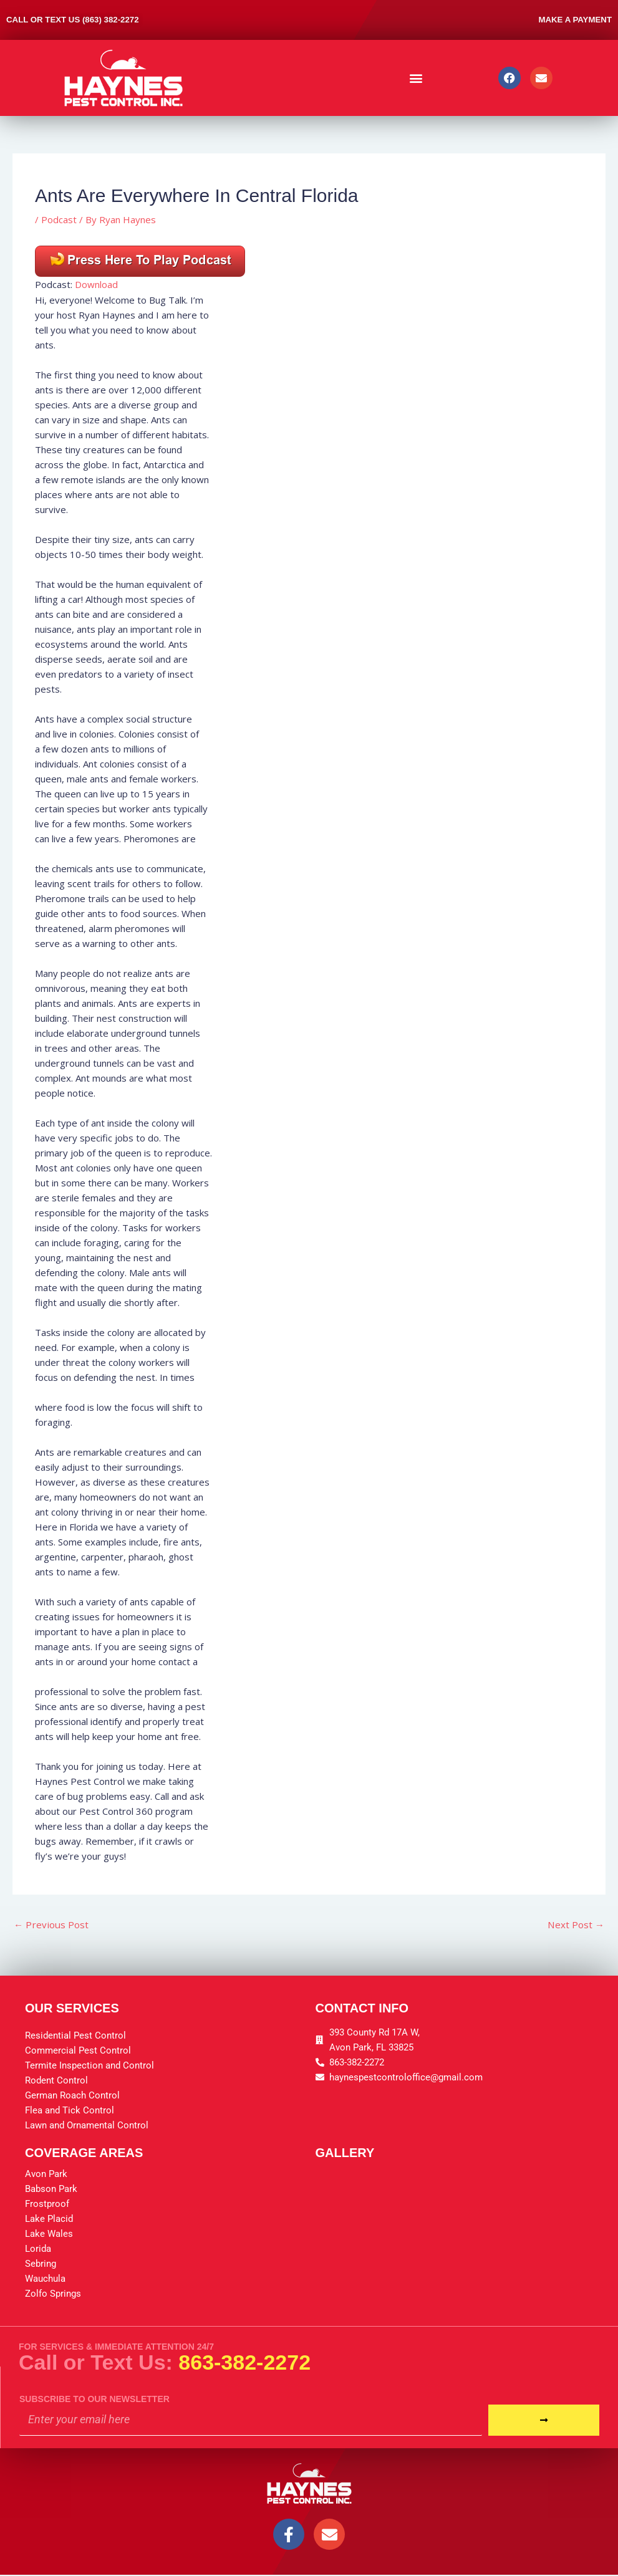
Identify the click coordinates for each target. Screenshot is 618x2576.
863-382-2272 (244, 2362)
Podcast (59, 219)
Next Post (575, 1925)
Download (96, 284)
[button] (416, 78)
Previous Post (52, 1925)
